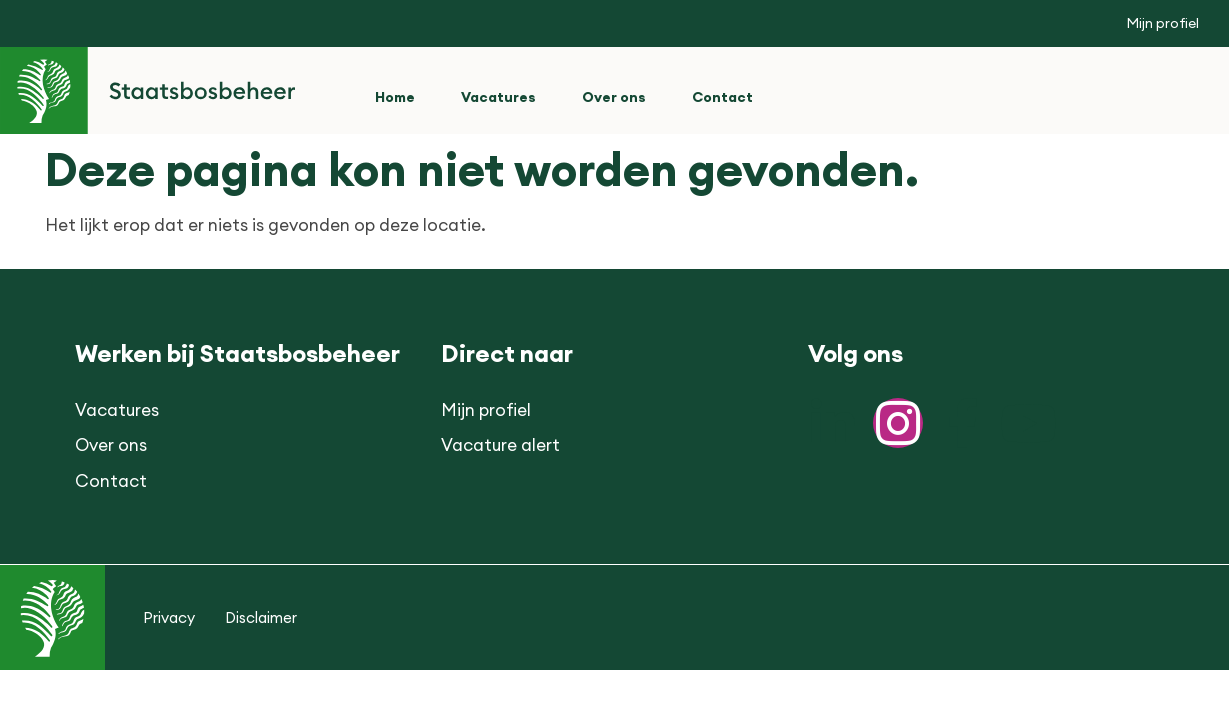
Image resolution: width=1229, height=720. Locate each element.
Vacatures (498, 97)
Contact (722, 97)
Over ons (614, 97)
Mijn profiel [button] (1162, 23)
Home (395, 97)
